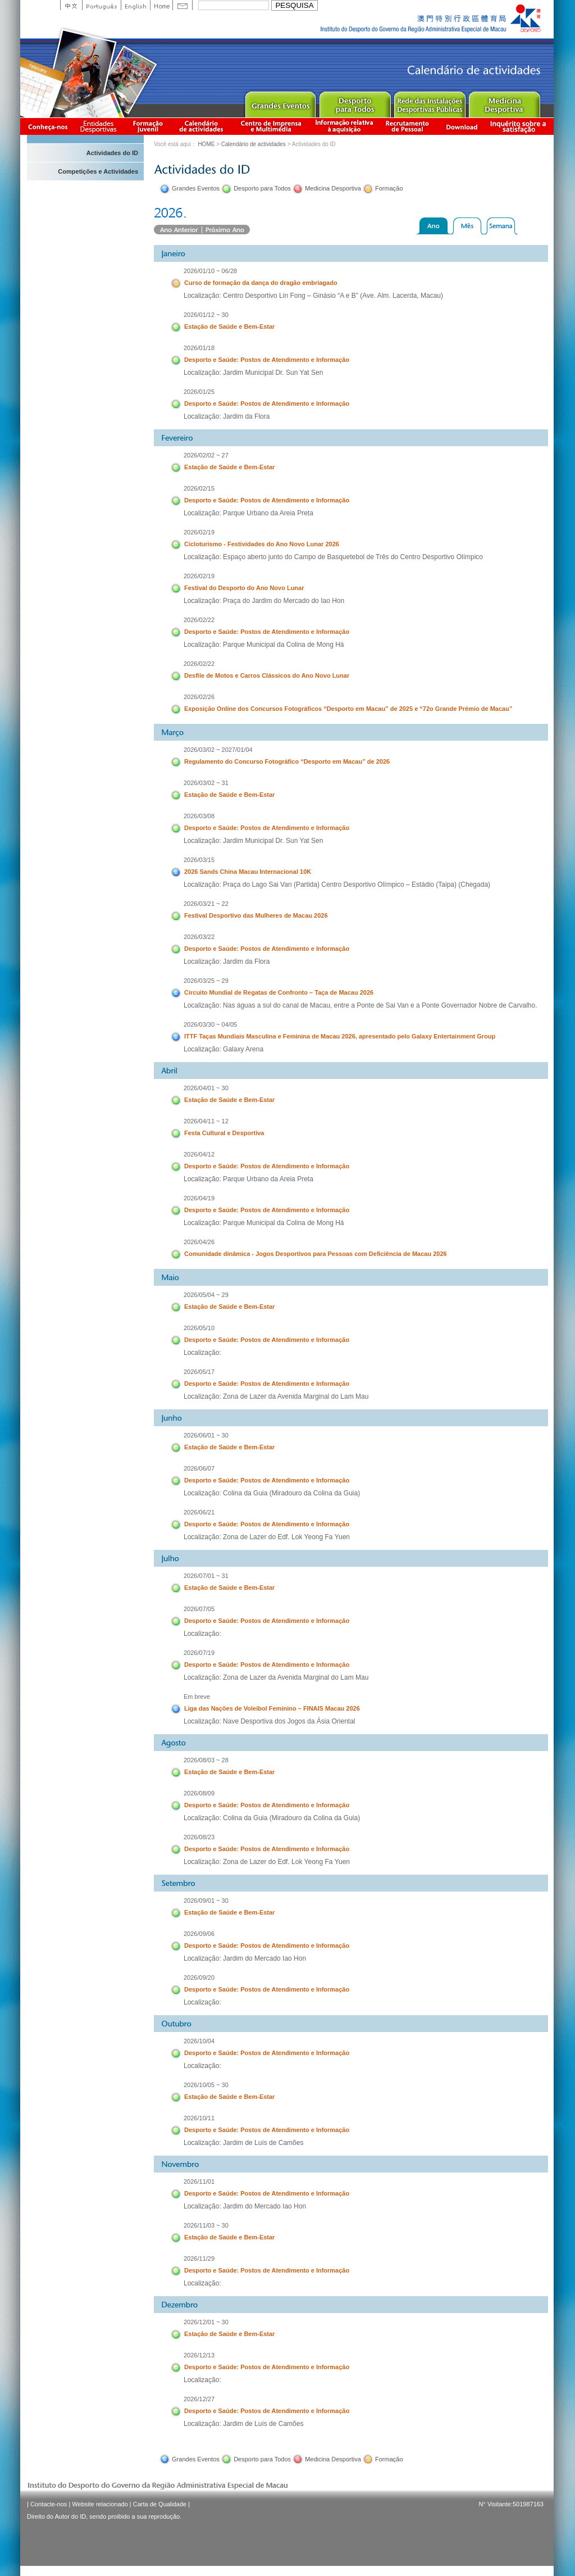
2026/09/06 (199, 1933)
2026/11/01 (199, 2181)
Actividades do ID (112, 152)
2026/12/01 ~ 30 (206, 2322)
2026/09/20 (199, 1977)
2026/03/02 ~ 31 (206, 782)
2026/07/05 (199, 1609)
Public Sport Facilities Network (429, 102)
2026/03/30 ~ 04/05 (210, 1024)
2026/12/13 (199, 2355)
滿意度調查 (520, 126)
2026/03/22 (199, 936)
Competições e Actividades (98, 171)
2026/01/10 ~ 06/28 (210, 270)
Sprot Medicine (504, 102)
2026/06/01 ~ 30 (206, 1435)
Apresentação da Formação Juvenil (147, 126)
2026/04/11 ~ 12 (206, 1121)
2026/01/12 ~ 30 (206, 314)
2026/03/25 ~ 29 (206, 980)
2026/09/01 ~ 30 (206, 1900)
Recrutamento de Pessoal (407, 126)
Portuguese (101, 5)
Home (161, 5)
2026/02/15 (199, 488)
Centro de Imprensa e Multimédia (271, 126)
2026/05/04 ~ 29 (206, 1294)
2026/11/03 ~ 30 (206, 2225)
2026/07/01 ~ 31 (206, 1575)
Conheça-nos (47, 126)
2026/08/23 (199, 1837)
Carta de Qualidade (159, 2504)
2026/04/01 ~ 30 (206, 1088)
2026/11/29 (199, 2258)
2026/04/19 (199, 1198)
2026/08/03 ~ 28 (206, 1760)
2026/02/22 (199, 619)
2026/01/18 (199, 347)
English (135, 5)
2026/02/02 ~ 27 (206, 455)
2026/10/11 (199, 2118)
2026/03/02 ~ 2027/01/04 (218, 749)
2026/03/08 (199, 816)
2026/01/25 (199, 391)
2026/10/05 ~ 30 (206, 2084)
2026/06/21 (199, 1512)
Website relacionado (99, 2504)
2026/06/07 (199, 1468)
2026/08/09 (199, 1793)
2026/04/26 (199, 1242)
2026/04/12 (199, 1154)
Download (461, 126)
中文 (71, 5)
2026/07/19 (199, 1652)
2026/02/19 (199, 532)
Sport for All (354, 102)
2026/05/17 (199, 1371)
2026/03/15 (199, 859)
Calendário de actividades (201, 126)
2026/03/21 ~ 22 (206, 903)
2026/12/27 (199, 2399)
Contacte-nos (48, 2504)
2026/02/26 (199, 696)
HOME (206, 144)
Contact (182, 5)
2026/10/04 (199, 2041)
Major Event (280, 102)
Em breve (197, 1696)
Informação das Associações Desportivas (100, 126)
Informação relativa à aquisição (344, 126)
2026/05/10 (199, 1328)
